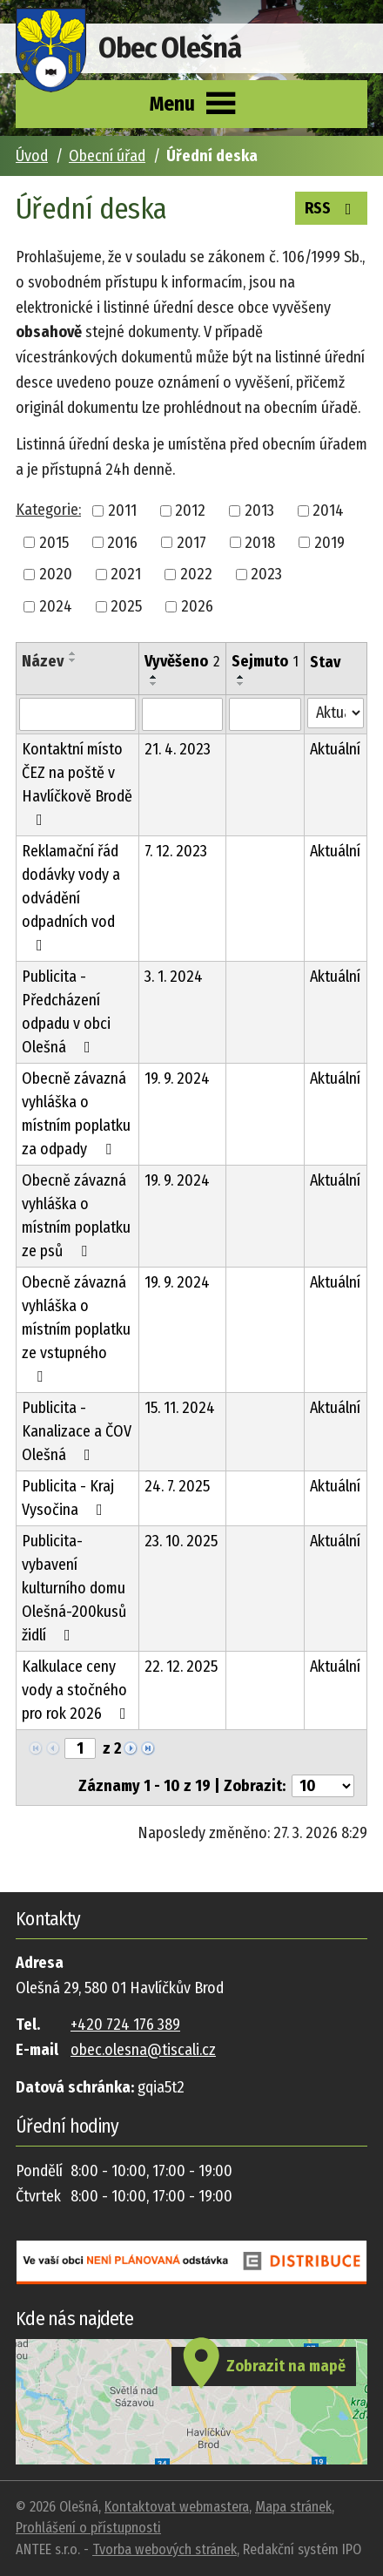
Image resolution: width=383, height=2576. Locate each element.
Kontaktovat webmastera (176, 2506)
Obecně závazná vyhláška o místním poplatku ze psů (76, 1216)
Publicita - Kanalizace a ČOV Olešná (76, 1431)
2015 (54, 541)
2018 (260, 541)
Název (43, 661)
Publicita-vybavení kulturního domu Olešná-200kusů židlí (74, 1588)
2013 (259, 510)
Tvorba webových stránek (164, 2549)
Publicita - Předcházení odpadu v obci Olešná (66, 1012)
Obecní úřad (107, 156)
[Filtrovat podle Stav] (335, 713)
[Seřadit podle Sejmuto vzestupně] (241, 676)
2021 (126, 574)
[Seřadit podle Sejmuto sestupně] (241, 683)
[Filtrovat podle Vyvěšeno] (182, 714)
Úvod (32, 156)
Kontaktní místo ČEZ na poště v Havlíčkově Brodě (77, 784)
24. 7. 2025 (177, 1486)
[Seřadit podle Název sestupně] (73, 660)
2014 (328, 510)
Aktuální (335, 749)
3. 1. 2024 (173, 976)
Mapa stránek (293, 2506)
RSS (332, 207)
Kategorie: (48, 509)
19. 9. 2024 (177, 1078)
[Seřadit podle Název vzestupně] (73, 653)
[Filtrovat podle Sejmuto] (265, 714)
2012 (190, 510)
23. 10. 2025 (181, 1541)
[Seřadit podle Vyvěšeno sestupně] (154, 683)
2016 (122, 541)
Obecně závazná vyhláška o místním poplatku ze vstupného (76, 1328)
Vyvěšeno (181, 661)
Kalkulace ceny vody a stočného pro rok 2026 (77, 1690)
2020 (55, 574)
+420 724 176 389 (125, 2024)
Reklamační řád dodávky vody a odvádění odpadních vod (71, 897)
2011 (122, 510)
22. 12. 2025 (181, 1666)
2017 (191, 541)
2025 (126, 606)
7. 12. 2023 (175, 851)
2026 (197, 606)
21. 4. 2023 (177, 749)
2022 (196, 574)
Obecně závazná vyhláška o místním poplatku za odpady (76, 1114)
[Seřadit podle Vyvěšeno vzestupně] (154, 676)
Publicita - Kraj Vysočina (68, 1498)
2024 (55, 606)
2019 (329, 541)
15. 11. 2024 (179, 1407)
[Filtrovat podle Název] (77, 714)
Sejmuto (265, 661)
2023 (266, 574)
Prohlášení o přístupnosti (88, 2527)
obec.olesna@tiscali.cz (143, 2049)
